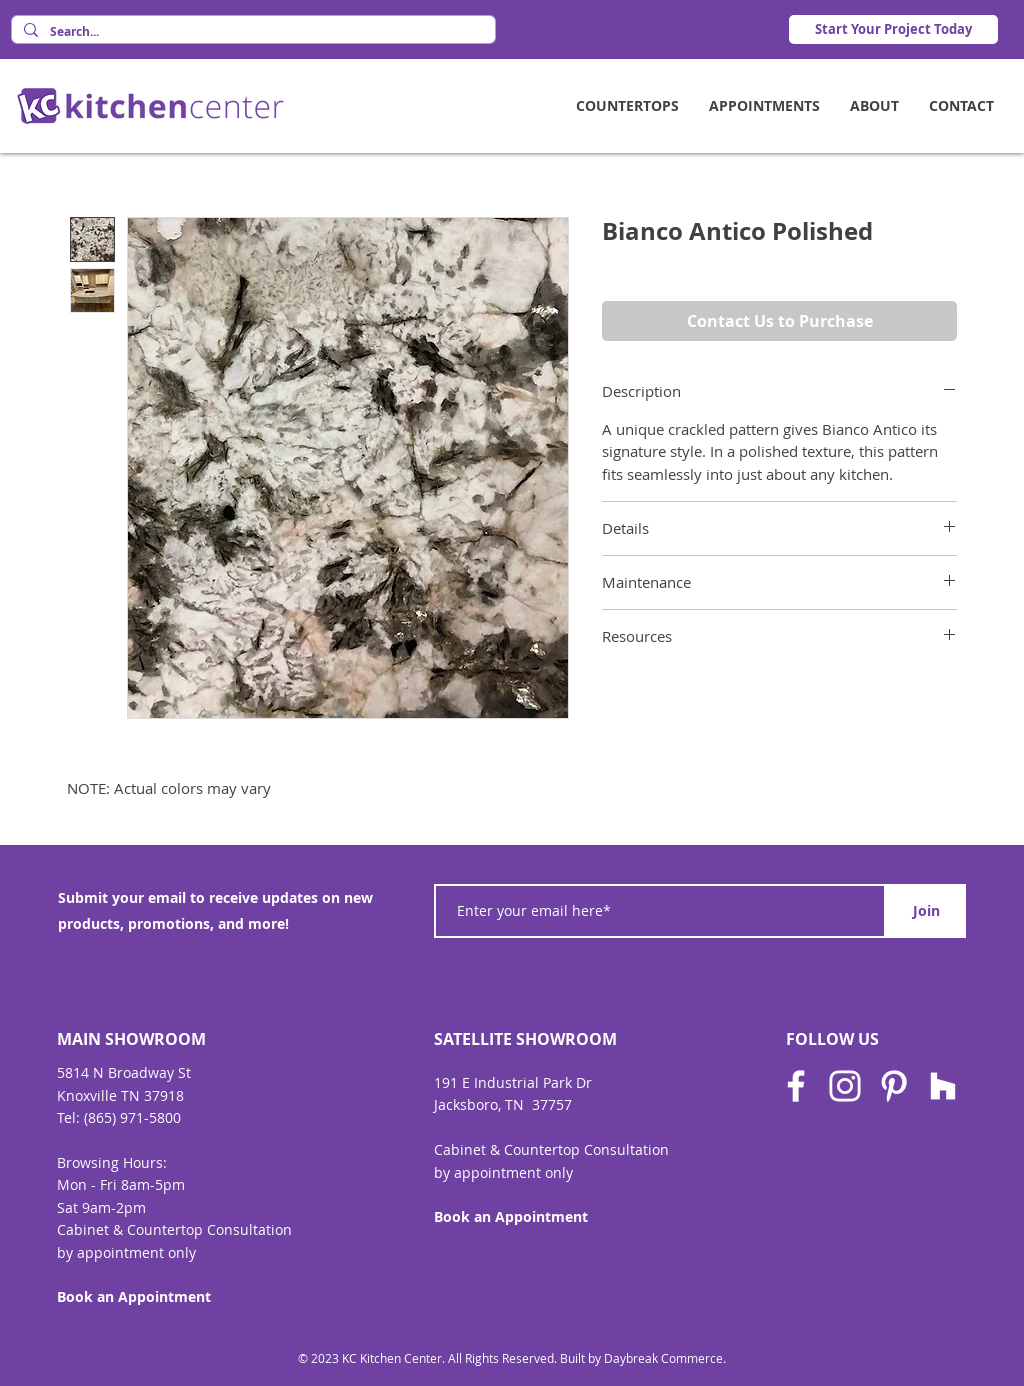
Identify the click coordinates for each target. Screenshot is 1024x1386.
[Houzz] (943, 1086)
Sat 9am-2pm (101, 1207)
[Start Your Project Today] (893, 29)
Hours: (145, 1162)
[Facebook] (796, 1086)
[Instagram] (845, 1086)
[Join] (926, 911)
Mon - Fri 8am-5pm (121, 1184)
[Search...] (251, 32)
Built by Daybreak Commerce (641, 1358)
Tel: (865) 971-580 (115, 1117)
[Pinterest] (894, 1086)
